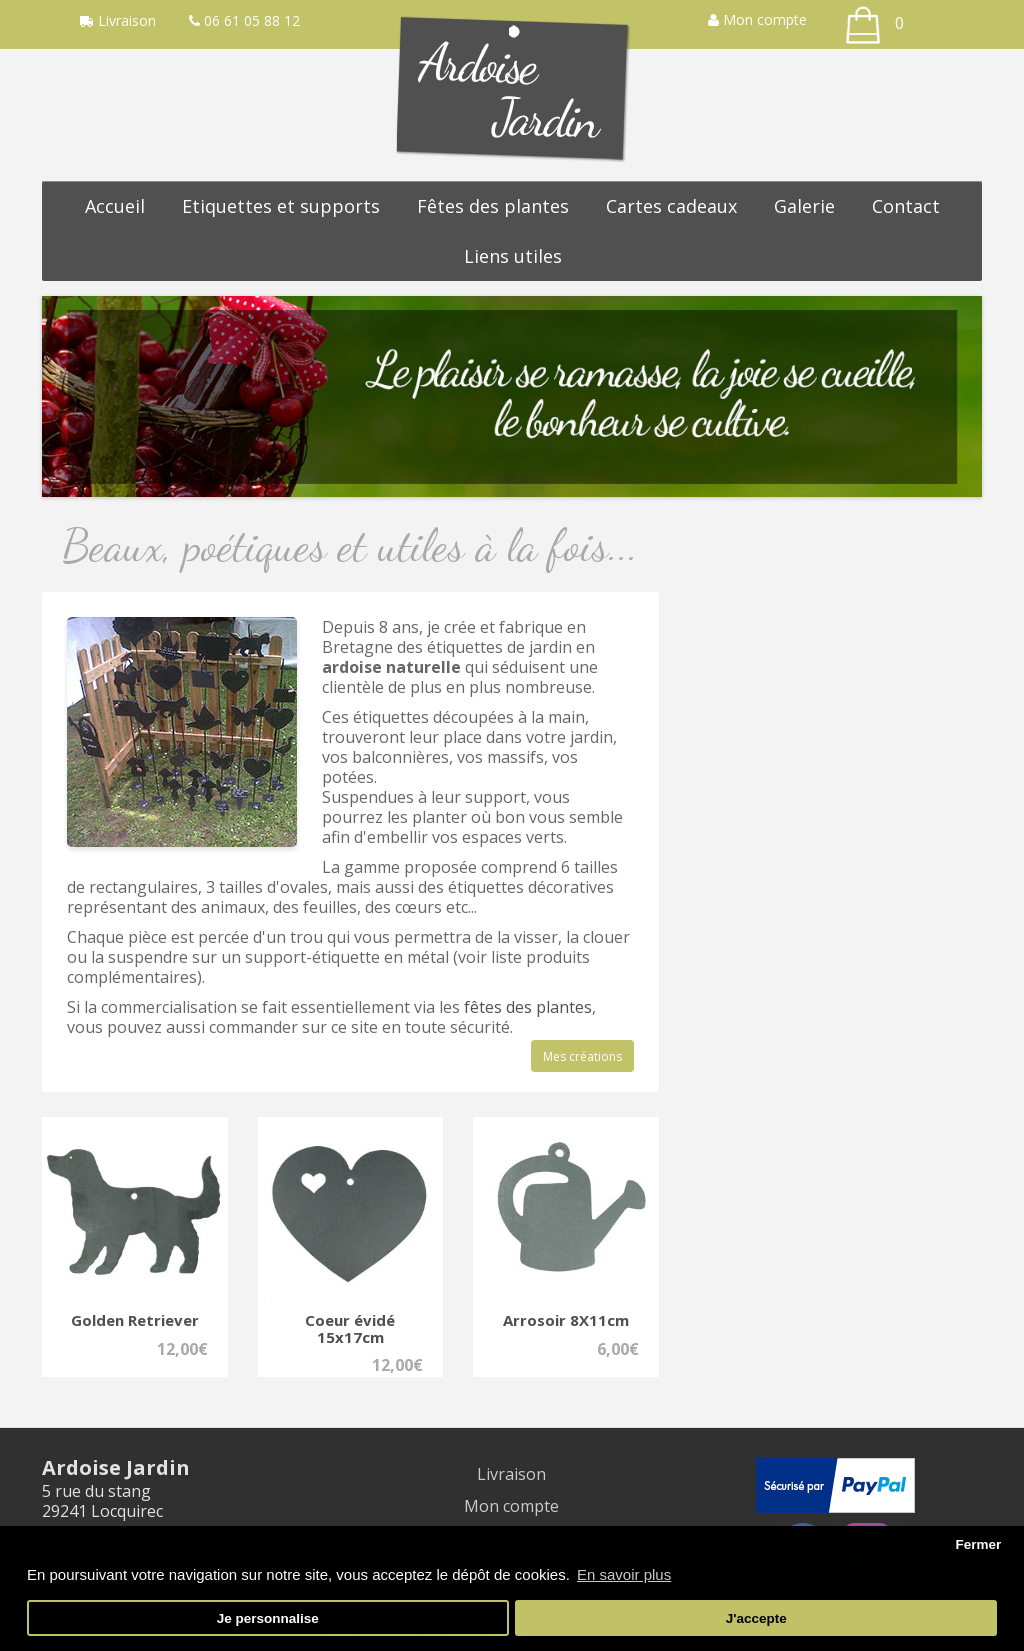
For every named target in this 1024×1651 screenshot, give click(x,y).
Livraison (511, 1474)
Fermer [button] (978, 1544)
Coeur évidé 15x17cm (350, 1328)
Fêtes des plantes (493, 206)
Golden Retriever (135, 1320)
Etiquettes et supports (281, 206)
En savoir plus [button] (624, 1574)
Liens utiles (513, 256)
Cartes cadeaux (671, 206)
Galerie (804, 206)
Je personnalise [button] (268, 1618)
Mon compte (757, 19)
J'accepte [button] (756, 1618)
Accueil (115, 206)
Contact (906, 206)
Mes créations (582, 1056)
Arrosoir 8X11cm (566, 1320)
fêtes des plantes (528, 1007)
